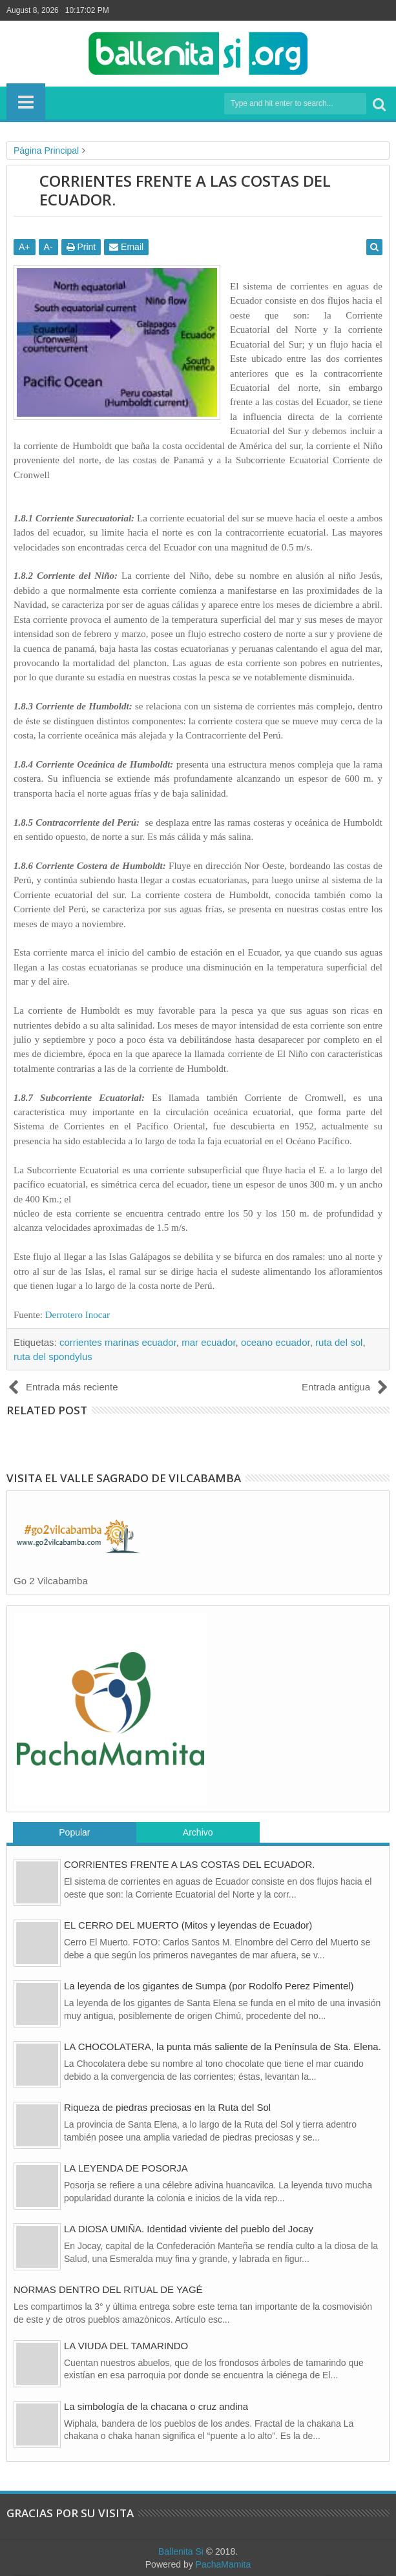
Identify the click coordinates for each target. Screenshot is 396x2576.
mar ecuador (208, 1342)
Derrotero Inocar (77, 1315)
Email (126, 247)
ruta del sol (338, 1342)
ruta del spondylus (53, 1356)
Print (81, 247)
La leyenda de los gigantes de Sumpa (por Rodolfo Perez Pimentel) (209, 1985)
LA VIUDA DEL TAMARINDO (126, 2345)
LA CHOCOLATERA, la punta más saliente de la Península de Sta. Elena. (222, 2046)
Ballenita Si (180, 2551)
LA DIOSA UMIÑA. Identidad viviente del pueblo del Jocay (188, 2228)
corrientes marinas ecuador (117, 1342)
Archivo (198, 1832)
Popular (74, 1832)
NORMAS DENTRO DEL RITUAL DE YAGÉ (108, 2289)
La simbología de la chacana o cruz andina (156, 2406)
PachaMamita (223, 2564)
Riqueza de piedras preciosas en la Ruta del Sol (167, 2107)
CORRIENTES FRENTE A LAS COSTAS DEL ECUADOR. (189, 1864)
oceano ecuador (275, 1342)
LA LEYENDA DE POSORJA (126, 2167)
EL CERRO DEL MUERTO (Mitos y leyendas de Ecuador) (188, 1925)
